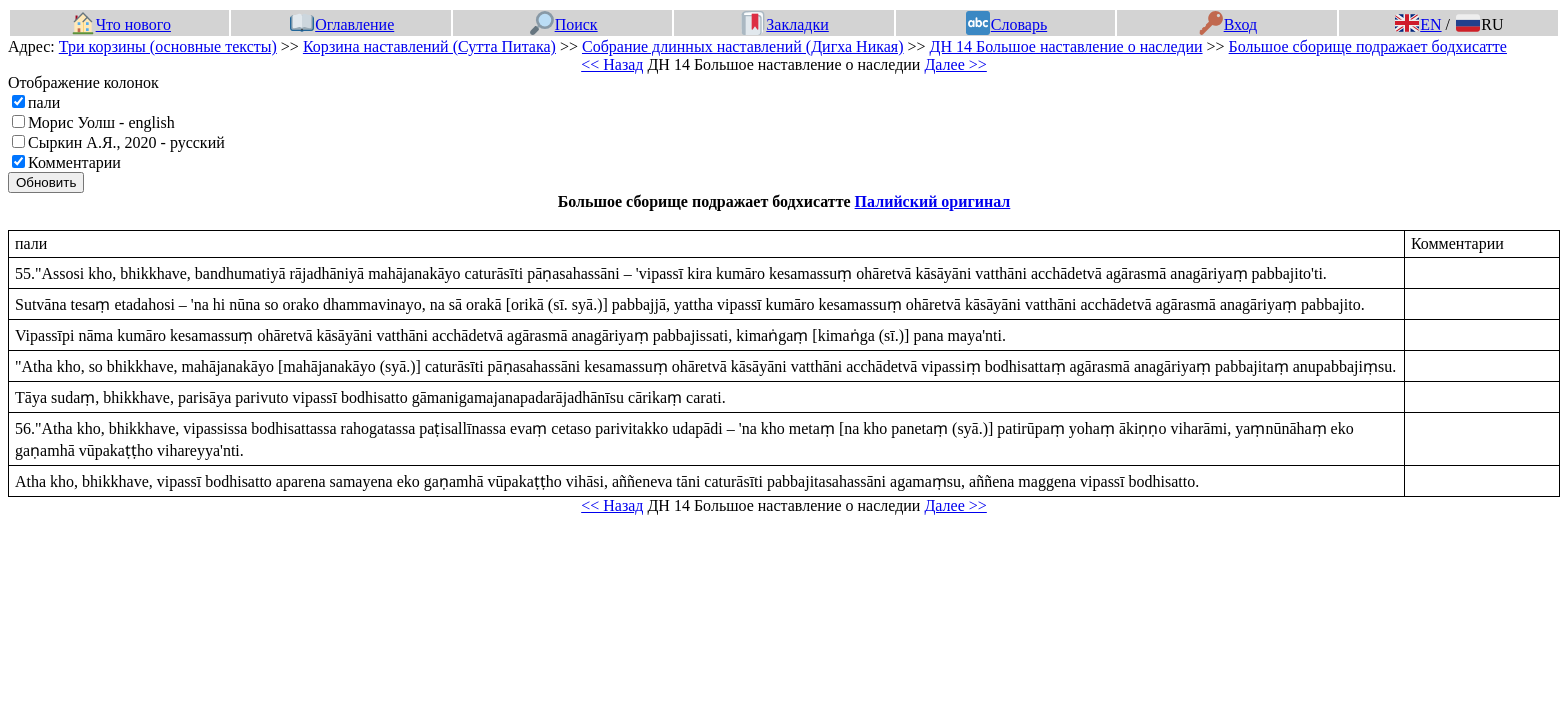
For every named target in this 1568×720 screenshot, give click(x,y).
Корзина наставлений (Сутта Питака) (429, 46)
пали (44, 102)
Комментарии (74, 162)
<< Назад (612, 64)
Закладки (785, 24)
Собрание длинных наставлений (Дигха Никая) (743, 46)
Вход (1228, 24)
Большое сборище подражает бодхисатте (1368, 46)
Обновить (46, 182)
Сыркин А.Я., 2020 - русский (126, 142)
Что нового (121, 24)
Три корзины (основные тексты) (168, 46)
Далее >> (955, 64)
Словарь (1006, 24)
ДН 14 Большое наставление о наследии (1066, 46)
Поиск (564, 24)
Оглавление (342, 24)
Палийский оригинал (933, 201)
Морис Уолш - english (101, 122)
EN (1418, 24)
